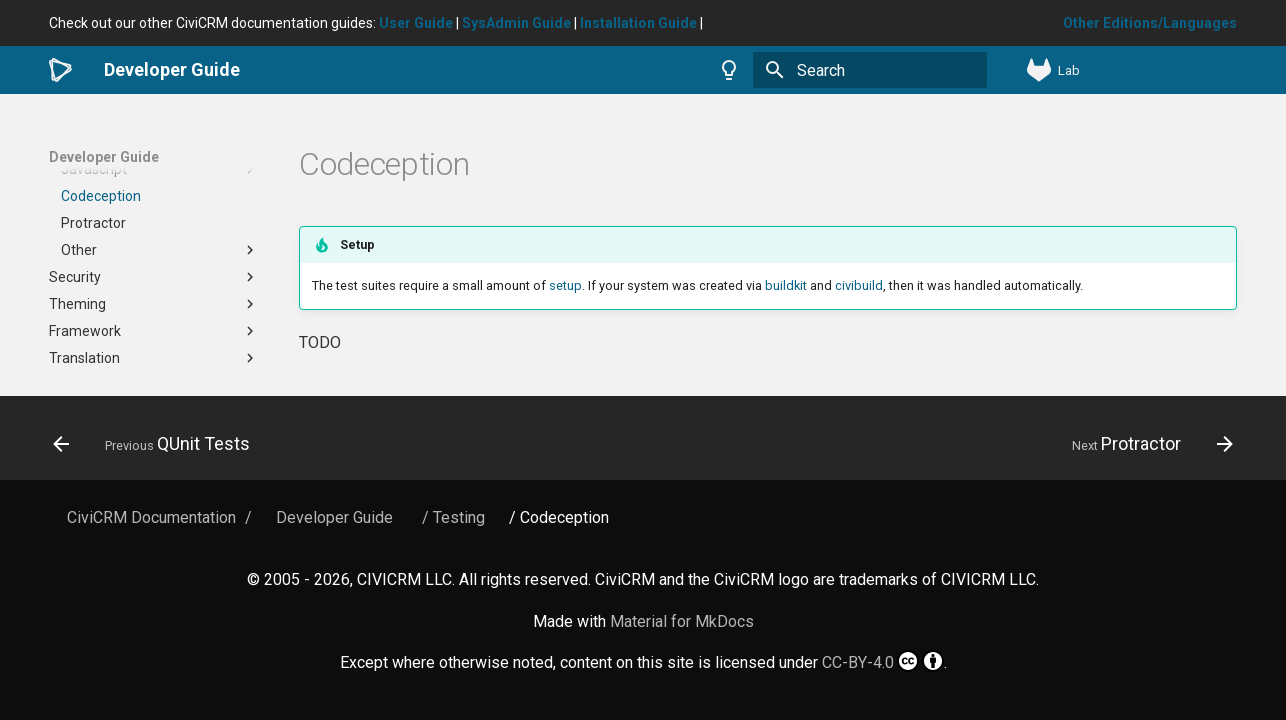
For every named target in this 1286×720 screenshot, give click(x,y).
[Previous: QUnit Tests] (157, 444)
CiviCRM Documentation (151, 517)
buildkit (786, 285)
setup (565, 285)
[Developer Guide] (60, 70)
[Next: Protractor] (1146, 444)
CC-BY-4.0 (883, 661)
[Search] (870, 70)
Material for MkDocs (682, 621)
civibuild (859, 285)
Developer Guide (104, 157)
